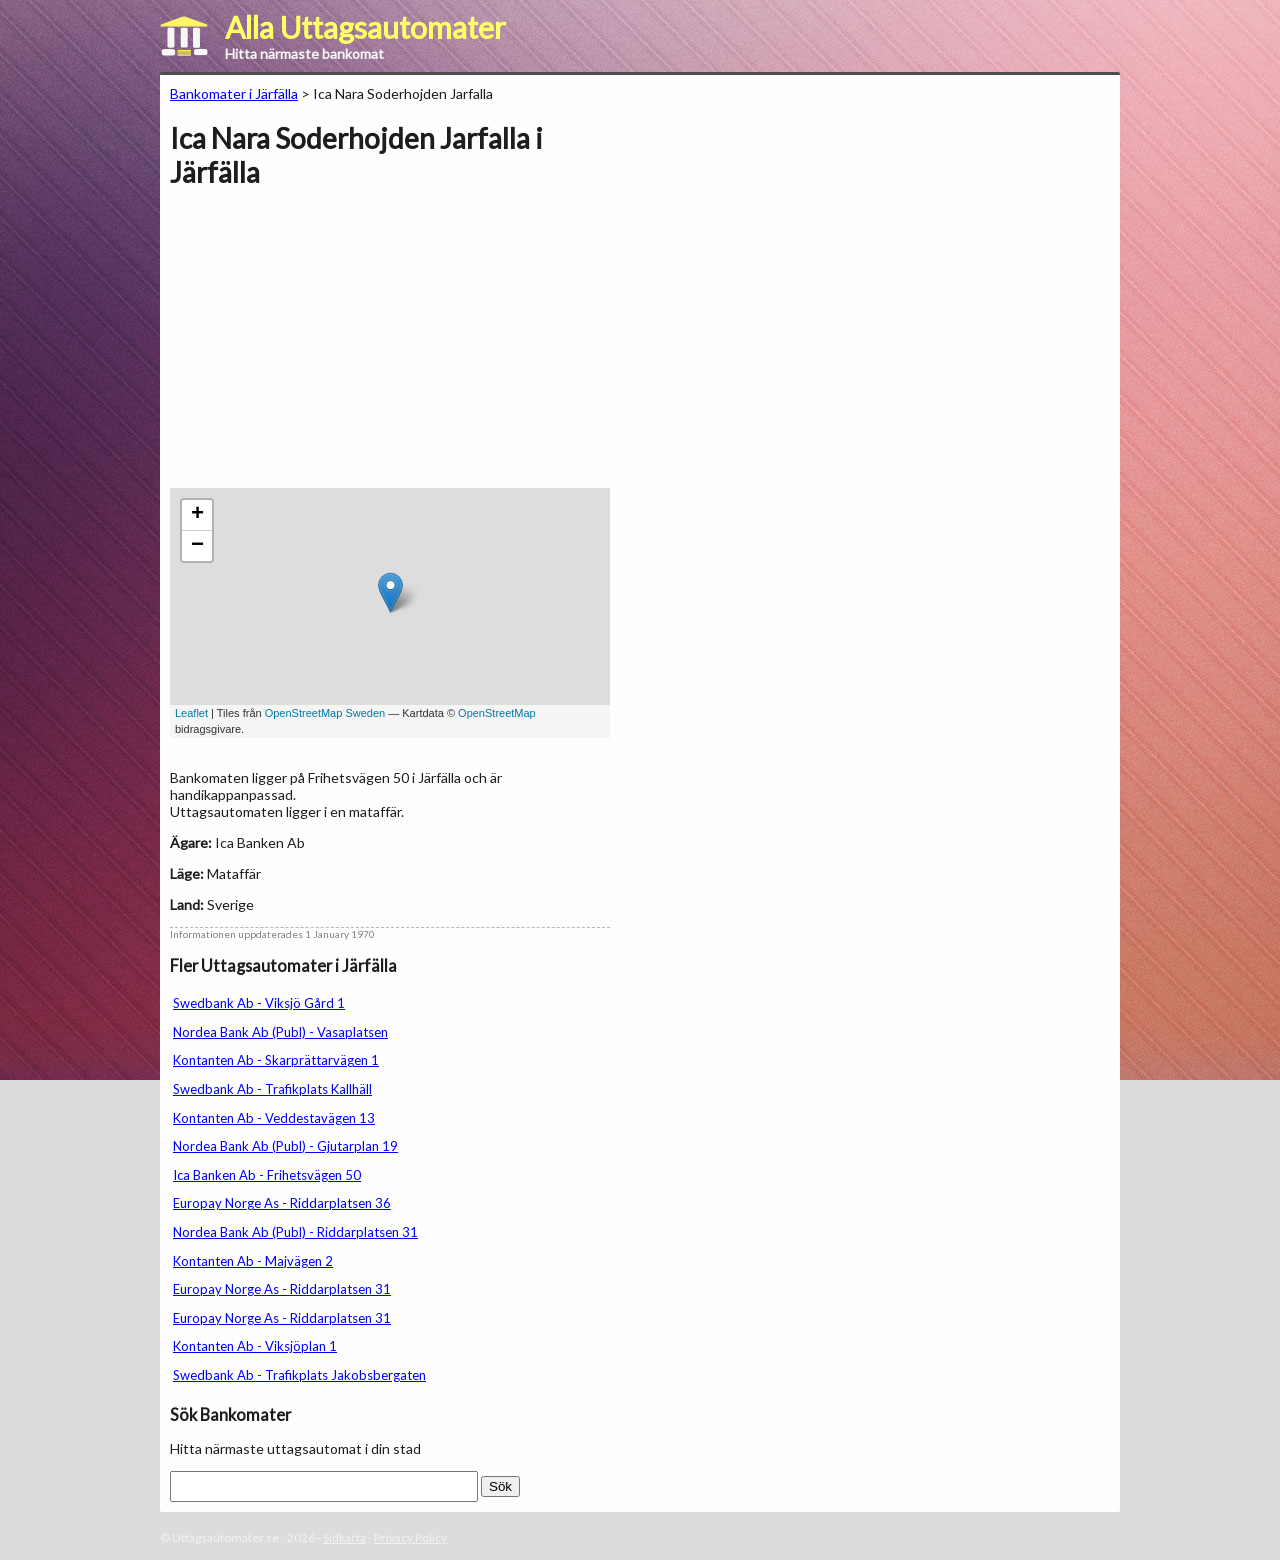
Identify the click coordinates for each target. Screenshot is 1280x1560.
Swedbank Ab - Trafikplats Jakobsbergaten (299, 1375)
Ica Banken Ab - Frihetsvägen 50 (267, 1175)
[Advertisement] (338, 348)
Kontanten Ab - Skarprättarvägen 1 (276, 1060)
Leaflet (191, 713)
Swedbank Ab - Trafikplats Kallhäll (272, 1089)
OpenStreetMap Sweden (325, 713)
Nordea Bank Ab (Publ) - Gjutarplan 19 (285, 1146)
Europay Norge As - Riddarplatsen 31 (282, 1289)
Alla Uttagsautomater (365, 27)
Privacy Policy (410, 1537)
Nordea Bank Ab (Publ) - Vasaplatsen (280, 1032)
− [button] (197, 546)
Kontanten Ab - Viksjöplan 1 (255, 1346)
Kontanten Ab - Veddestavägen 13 (274, 1118)
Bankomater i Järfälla (234, 93)
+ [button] (197, 515)
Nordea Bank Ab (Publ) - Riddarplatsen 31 (295, 1232)
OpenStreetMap (497, 713)
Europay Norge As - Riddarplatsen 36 (282, 1203)
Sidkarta (344, 1537)
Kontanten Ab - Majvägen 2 (253, 1261)
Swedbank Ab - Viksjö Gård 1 (259, 1003)
